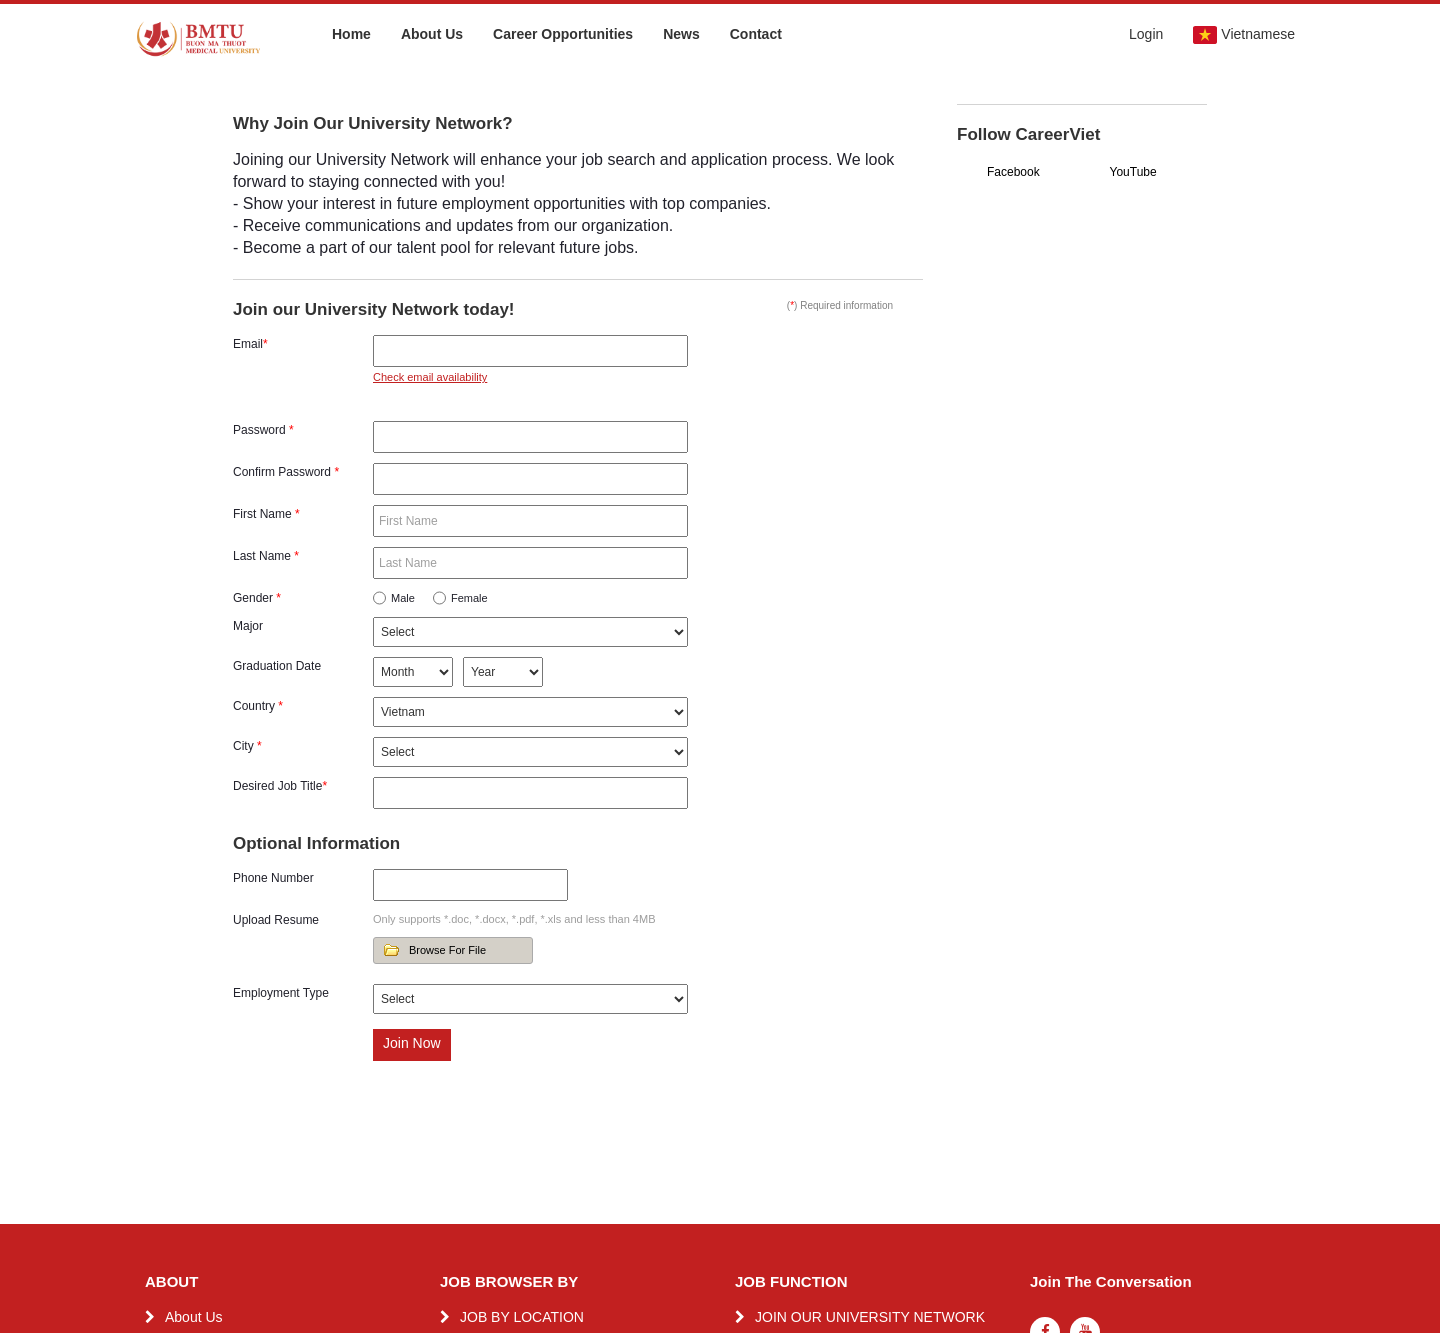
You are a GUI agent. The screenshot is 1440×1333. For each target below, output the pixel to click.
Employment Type (281, 993)
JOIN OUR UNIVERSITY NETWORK (870, 1317)
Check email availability (430, 377)
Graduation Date (277, 666)
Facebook (1013, 172)
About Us (432, 34)
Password (263, 430)
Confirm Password (286, 472)
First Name (266, 514)
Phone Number (273, 878)
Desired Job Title (280, 786)
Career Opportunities (563, 34)
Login (1146, 34)
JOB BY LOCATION (522, 1317)
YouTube (1133, 172)
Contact (756, 34)
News (681, 34)
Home (351, 34)
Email (250, 344)
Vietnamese (1244, 35)
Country (258, 706)
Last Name (266, 556)
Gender (257, 598)
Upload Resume (276, 920)
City (247, 746)
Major (248, 626)
